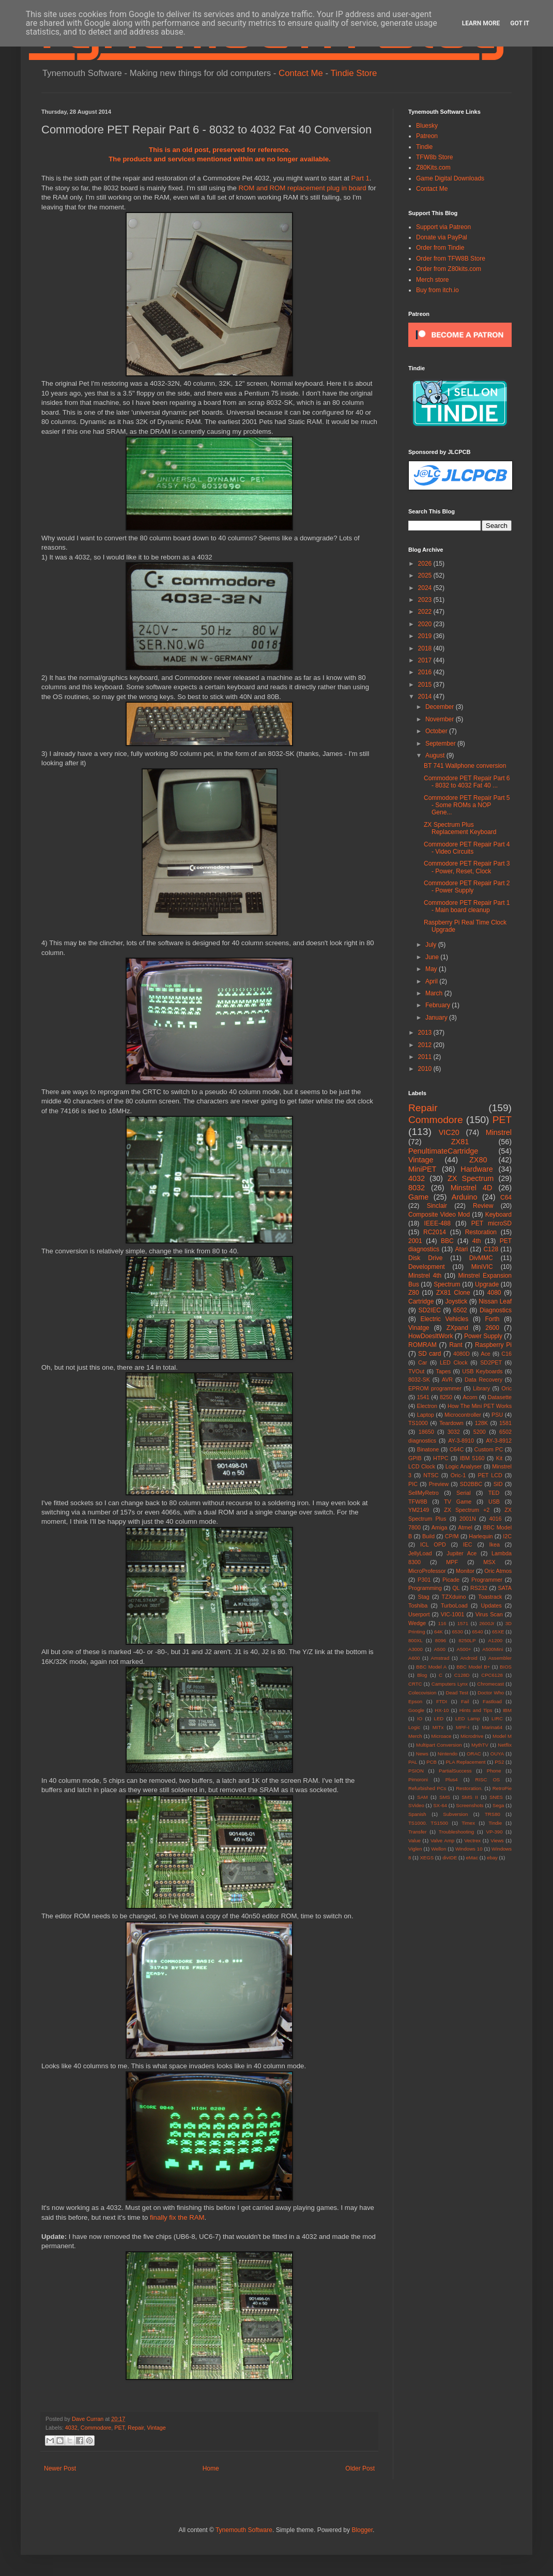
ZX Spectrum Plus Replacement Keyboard (460, 828)
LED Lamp (467, 1718)
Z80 (413, 1292)
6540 (477, 1631)
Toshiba (417, 1605)
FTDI (441, 1701)
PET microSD (491, 1223)
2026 (426, 563)
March (434, 993)
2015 (426, 684)
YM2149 (418, 1510)
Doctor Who (491, 1692)
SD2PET (491, 1362)
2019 (426, 636)
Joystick (456, 1301)
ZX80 (478, 1160)
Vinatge (418, 1327)
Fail (465, 1701)
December (440, 706)
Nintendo (447, 1753)
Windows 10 (469, 1849)
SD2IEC (429, 1310)
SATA (505, 1588)
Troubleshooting (456, 1832)
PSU (497, 1415)
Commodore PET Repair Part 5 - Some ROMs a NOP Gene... (467, 805)
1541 (423, 1397)
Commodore (96, 2428)
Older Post (360, 2468)
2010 (426, 1068)
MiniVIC (482, 1266)
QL (455, 1588)
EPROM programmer (435, 1388)
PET (119, 2428)
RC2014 (434, 1232)
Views (496, 1840)
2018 (426, 648)
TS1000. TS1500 (428, 1823)
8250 (446, 1397)
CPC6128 (492, 1675)
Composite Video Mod (439, 1214)
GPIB (415, 1458)
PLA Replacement (465, 1762)
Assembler (500, 1658)
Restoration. (469, 1788)
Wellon (438, 1849)
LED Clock (454, 1362)
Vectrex (472, 1840)
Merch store (432, 279)
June (432, 957)
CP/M (452, 1536)
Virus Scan (489, 1614)
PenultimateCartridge (443, 1151)
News (422, 1753)
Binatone (428, 1449)
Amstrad (440, 1658)
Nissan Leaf (495, 1301)
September (441, 743)
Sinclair (437, 1205)
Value (414, 1840)
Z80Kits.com (433, 167)
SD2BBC (471, 1484)
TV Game (457, 1501)
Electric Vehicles (444, 1319)
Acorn (470, 1397)
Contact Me (301, 73)
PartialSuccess (455, 1771)
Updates (491, 1605)
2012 (426, 1045)
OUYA (497, 1753)
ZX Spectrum (471, 1178)
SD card (429, 1353)
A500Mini (492, 1649)
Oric (506, 1388)
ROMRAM (422, 1344)
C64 (506, 1197)
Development (426, 1266)
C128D (462, 1675)
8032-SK (419, 1379)
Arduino (465, 1197)
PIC (413, 1484)
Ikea (494, 1544)
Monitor (465, 1571)
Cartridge (421, 1301)
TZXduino (454, 1597)
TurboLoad (454, 1605)
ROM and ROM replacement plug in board (302, 188)
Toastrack (490, 1597)
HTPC (440, 1458)
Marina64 (492, 1727)
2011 (426, 1056)
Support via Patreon (443, 227)
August (436, 755)
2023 (426, 599)
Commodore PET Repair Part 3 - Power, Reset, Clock (467, 867)
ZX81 (460, 1142)
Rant (455, 1344)
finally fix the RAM (177, 2217)
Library (481, 1388)
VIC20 (449, 1132)
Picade (450, 1580)
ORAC (474, 1753)
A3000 (415, 1649)
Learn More (481, 23)
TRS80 (492, 1814)
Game (418, 1197)
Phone (494, 1771)
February (438, 1005)
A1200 (495, 1640)
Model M (502, 1736)
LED (439, 1718)
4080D (461, 1354)
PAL (412, 1762)
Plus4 (452, 1779)
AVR (447, 1379)
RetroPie (502, 1788)
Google (416, 1710)
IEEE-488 (437, 1223)
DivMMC (481, 1258)
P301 (424, 1580)
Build (428, 1536)
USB (494, 1501)
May (432, 969)
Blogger (362, 2530)
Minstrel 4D (472, 1188)
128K (481, 1423)
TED (494, 1493)
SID (498, 1484)
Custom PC (488, 1449)
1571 (462, 1623)
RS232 (478, 1588)
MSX (489, 1562)
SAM (422, 1797)
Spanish (417, 1814)
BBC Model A (431, 1667)
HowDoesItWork (430, 1336)
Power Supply (483, 1336)
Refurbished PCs (427, 1788)
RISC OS (487, 1779)
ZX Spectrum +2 (466, 1510)
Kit (499, 1458)
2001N (467, 1519)
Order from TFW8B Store (450, 258)
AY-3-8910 (461, 1440)
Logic (414, 1727)
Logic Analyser (464, 1466)
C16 (506, 1354)
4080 (494, 1292)
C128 (490, 1249)
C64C (457, 1449)
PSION (416, 1771)
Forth (492, 1319)
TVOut (416, 1371)
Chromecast (490, 1684)
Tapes (443, 1371)
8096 (440, 1640)
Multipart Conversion (439, 1745)
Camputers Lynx (450, 1684)
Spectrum (447, 1284)
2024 (426, 588)
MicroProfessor (427, 1571)
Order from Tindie (440, 247)
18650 (426, 1432)
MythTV (479, 1745)
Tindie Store (353, 73)
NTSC (430, 1475)
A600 (414, 1658)
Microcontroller (462, 1415)
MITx (438, 1727)
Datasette (500, 1397)
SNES (496, 1797)
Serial (463, 1493)
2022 (426, 611)
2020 (426, 624)
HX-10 (442, 1710)
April (432, 981)
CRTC (415, 1684)
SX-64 (440, 1805)
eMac (472, 1857)
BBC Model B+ (473, 1667)
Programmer (486, 1580)
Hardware (476, 1169)
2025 (426, 575)
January (437, 1017)
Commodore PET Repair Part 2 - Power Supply (467, 887)
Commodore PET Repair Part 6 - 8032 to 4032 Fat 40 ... (467, 782)
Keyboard (498, 1214)
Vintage (156, 2428)
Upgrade (487, 1284)
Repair (136, 2428)
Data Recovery (483, 1379)
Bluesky (427, 125)
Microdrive (471, 1736)
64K (438, 1631)
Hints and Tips (476, 1710)
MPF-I (462, 1727)
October (437, 731)
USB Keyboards (482, 1371)
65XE (498, 1631)
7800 (414, 1527)
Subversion (455, 1814)
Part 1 (360, 178)
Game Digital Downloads (450, 178)
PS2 (499, 1762)
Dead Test (457, 1692)
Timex (468, 1823)
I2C (507, 1536)
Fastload (492, 1701)
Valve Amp (442, 1840)
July (431, 944)
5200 (479, 1432)
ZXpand (457, 1327)
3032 (454, 1432)
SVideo (416, 1805)
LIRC (497, 1718)
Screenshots (469, 1805)
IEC (467, 1544)
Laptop (425, 1415)
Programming (425, 1588)
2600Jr (486, 1623)
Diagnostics (496, 1310)
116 (442, 1623)
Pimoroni (418, 1779)
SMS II (470, 1797)
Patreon (427, 136)
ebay (492, 1857)
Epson (415, 1701)
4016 (495, 1519)
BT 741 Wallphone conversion (465, 765)
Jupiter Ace (462, 1553)
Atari (461, 1249)
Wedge (417, 1623)
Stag (423, 1597)
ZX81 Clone (453, 1292)
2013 (426, 1032)
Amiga (440, 1527)
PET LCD (490, 1475)
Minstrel (499, 1132)
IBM (507, 1710)
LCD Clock (421, 1466)
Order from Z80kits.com (448, 268)
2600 (492, 1327)
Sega (498, 1805)
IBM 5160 (472, 1458)
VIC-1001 (453, 1614)
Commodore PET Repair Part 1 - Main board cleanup (467, 906)
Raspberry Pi (493, 1344)
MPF (452, 1562)
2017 (426, 660)
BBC (447, 1241)
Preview (439, 1484)
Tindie (424, 146)
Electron (427, 1406)
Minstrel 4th (424, 1275)
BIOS (506, 1667)
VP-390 (494, 1832)
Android (468, 1658)
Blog (422, 1675)
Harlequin (481, 1536)
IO (419, 1718)
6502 (460, 1310)
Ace (485, 1354)
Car (422, 1362)
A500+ (464, 1649)
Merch (415, 1736)
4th (476, 1241)
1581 (505, 1423)
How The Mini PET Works (480, 1406)
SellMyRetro (423, 1493)
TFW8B (417, 1501)
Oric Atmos (498, 1571)
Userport (418, 1614)
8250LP (466, 1640)
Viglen (415, 1849)
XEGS (427, 1857)
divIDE (449, 1857)
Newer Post (60, 2468)
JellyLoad (420, 1553)
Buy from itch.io (437, 290)
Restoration (481, 1232)
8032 (416, 1188)
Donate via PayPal (441, 237)
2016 (426, 672)
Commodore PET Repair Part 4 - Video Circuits (467, 848)
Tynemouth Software (244, 2530)
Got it (519, 23)
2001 (415, 1241)
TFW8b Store (434, 157)
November (440, 719)
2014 (426, 696)
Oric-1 (458, 1475)
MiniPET (422, 1169)
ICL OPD (433, 1544)
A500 (439, 1649)
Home (211, 2468)
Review (483, 1205)
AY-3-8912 (499, 1440)
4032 (71, 2428)
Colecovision (422, 1692)
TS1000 (418, 1423)
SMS (444, 1797)
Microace (441, 1736)
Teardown (451, 1423)
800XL (415, 1640)
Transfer (417, 1832)
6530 (457, 1631)
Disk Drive (425, 1258)
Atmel (465, 1527)
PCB (431, 1762)
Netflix (505, 1745)
